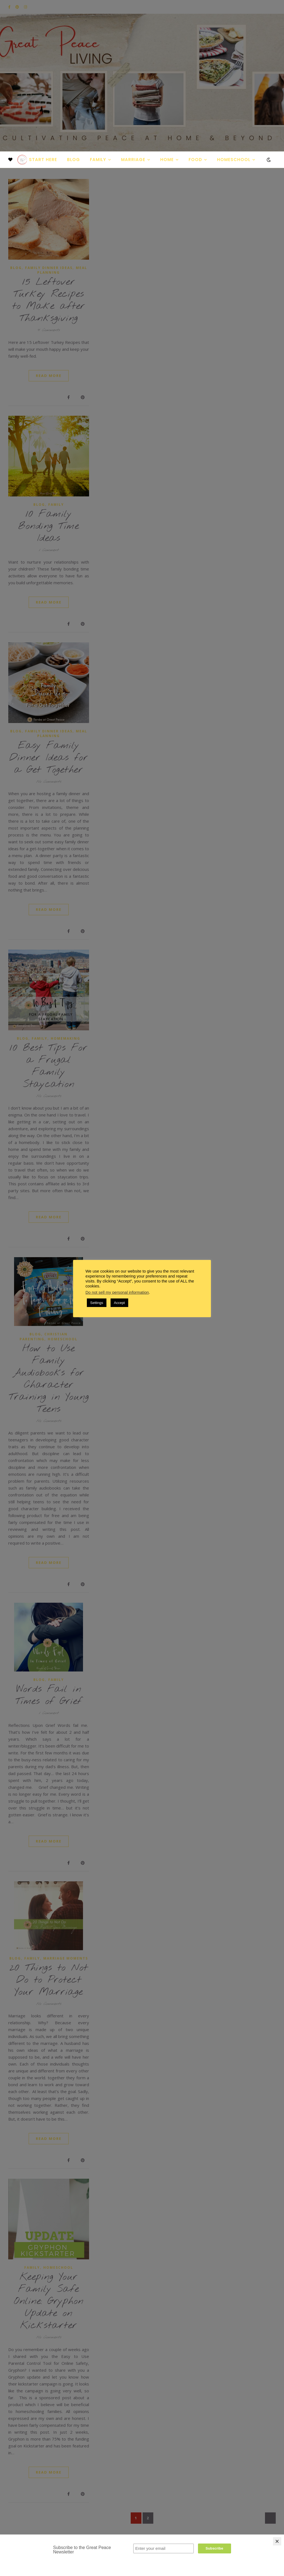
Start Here (43, 159)
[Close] (277, 2541)
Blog (73, 159)
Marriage (133, 159)
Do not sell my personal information (117, 1292)
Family (98, 159)
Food (195, 159)
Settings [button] (96, 1303)
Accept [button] (119, 1303)
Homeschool (233, 159)
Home (167, 159)
